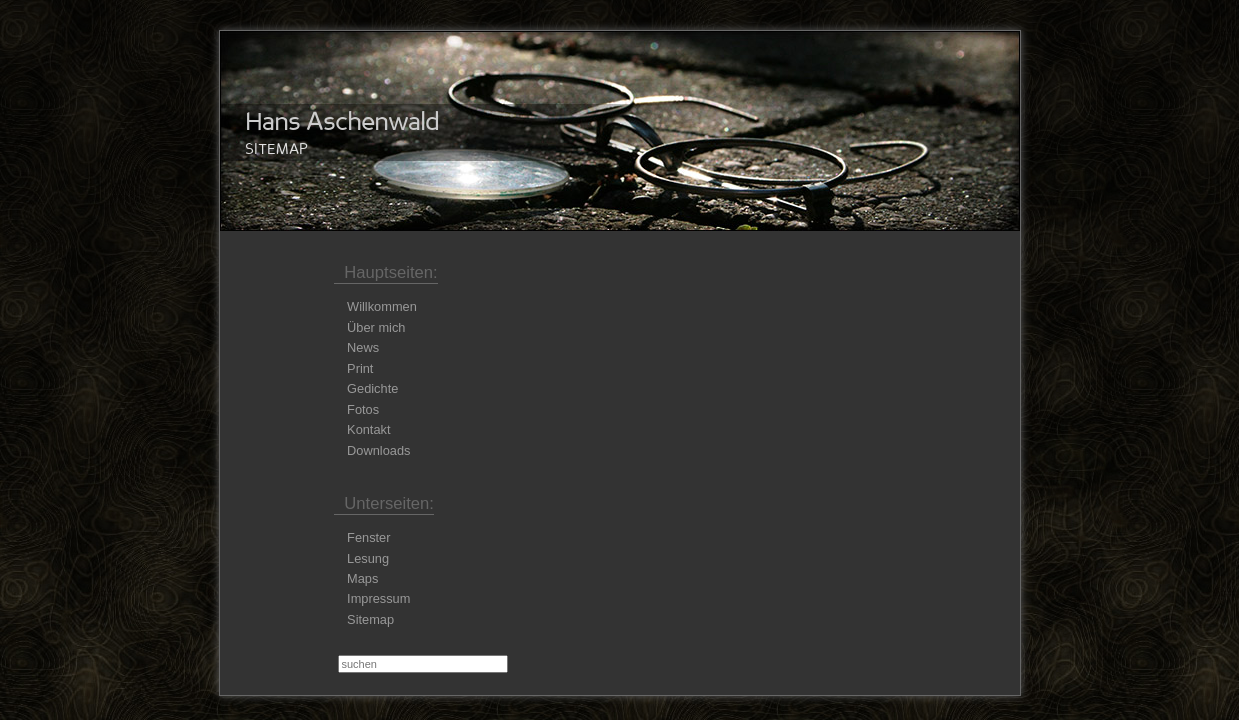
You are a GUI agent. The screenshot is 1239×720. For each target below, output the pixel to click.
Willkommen (382, 306)
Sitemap (370, 619)
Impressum (378, 598)
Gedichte (372, 388)
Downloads (378, 450)
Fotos (363, 409)
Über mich (376, 327)
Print (360, 368)
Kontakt (368, 429)
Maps (362, 578)
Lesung (368, 558)
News (363, 347)
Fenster (368, 537)
